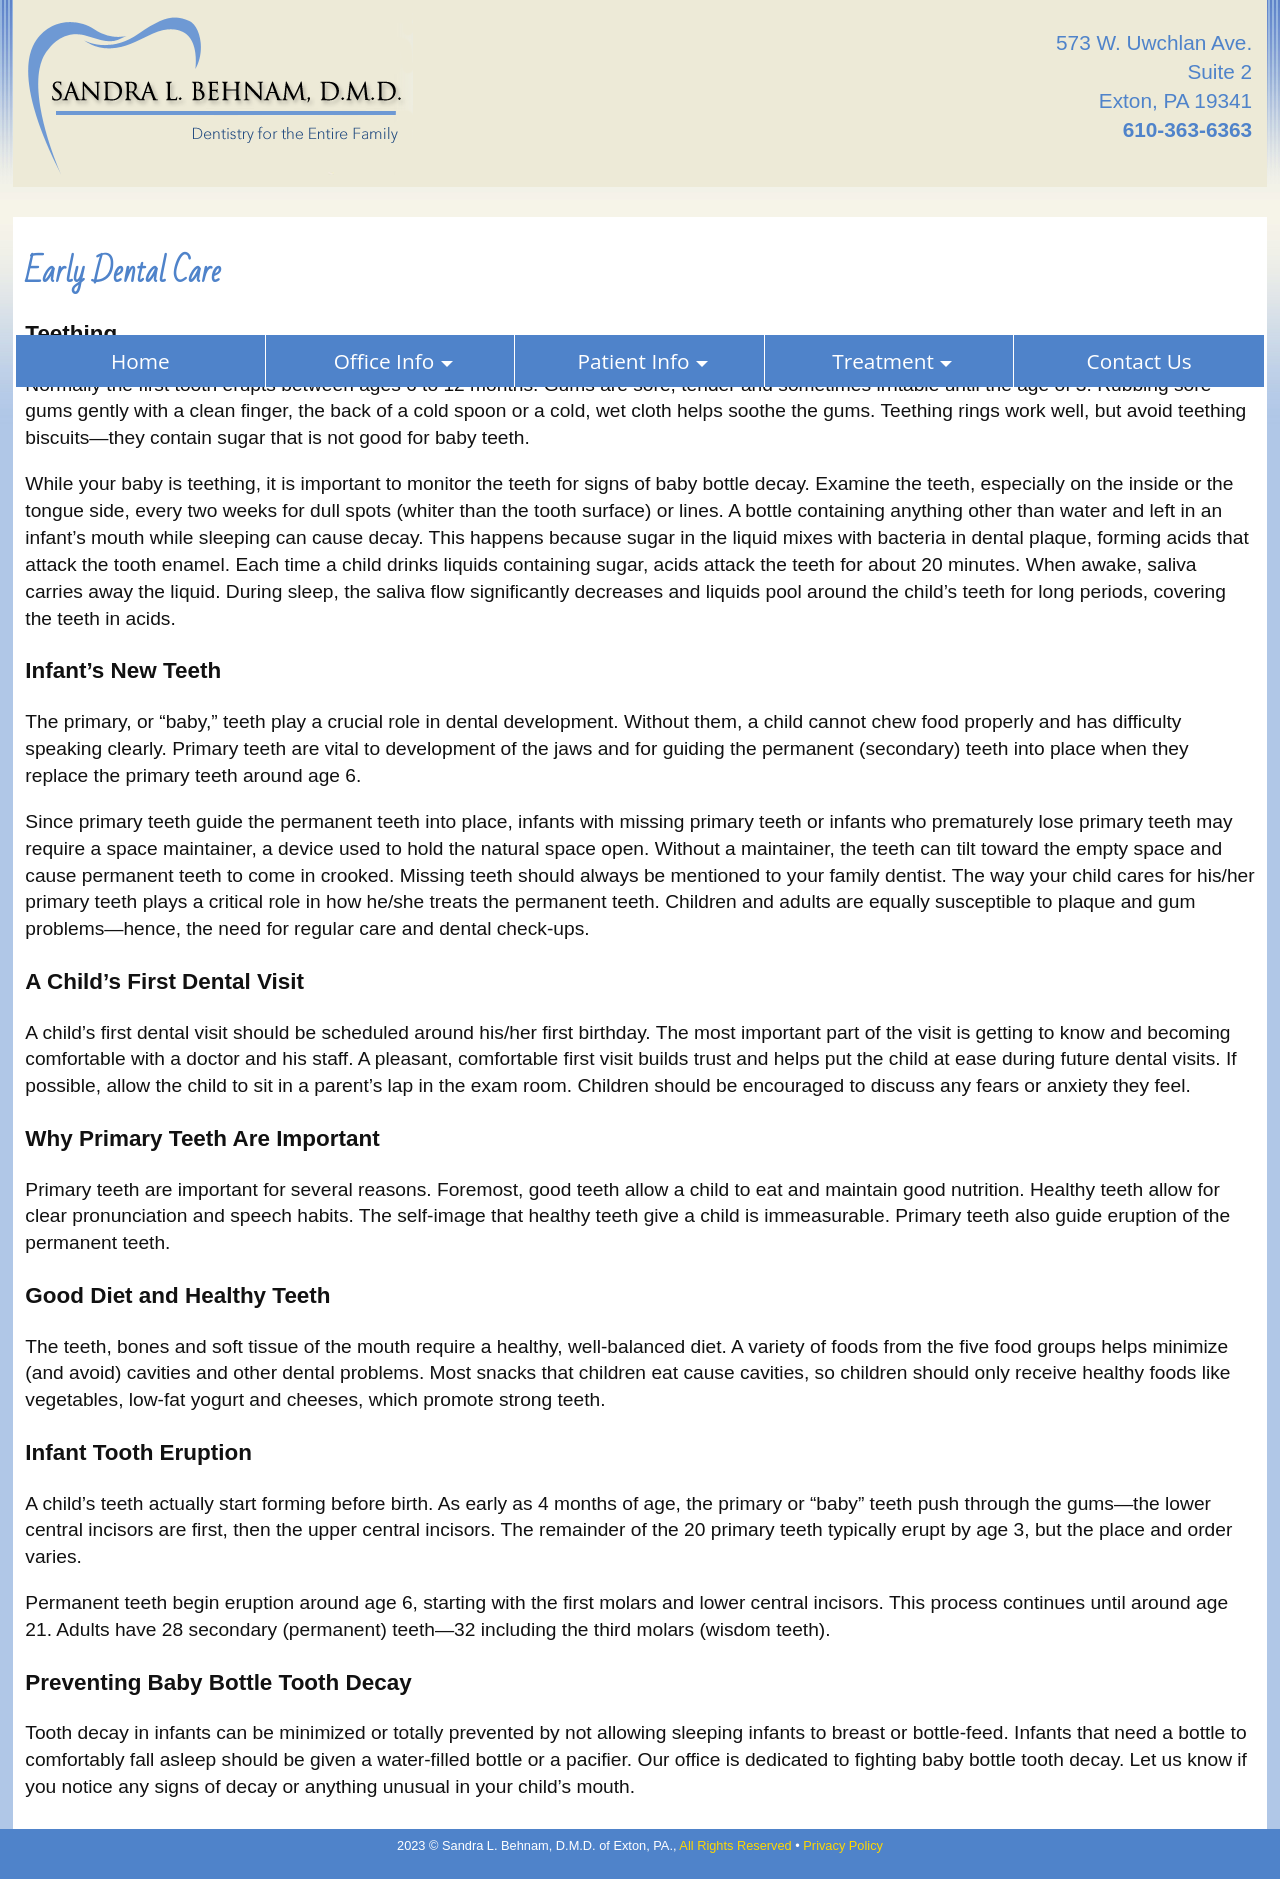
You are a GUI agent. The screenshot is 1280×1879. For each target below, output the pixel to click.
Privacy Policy (843, 1845)
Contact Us (1139, 361)
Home (140, 361)
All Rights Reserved (735, 1845)
